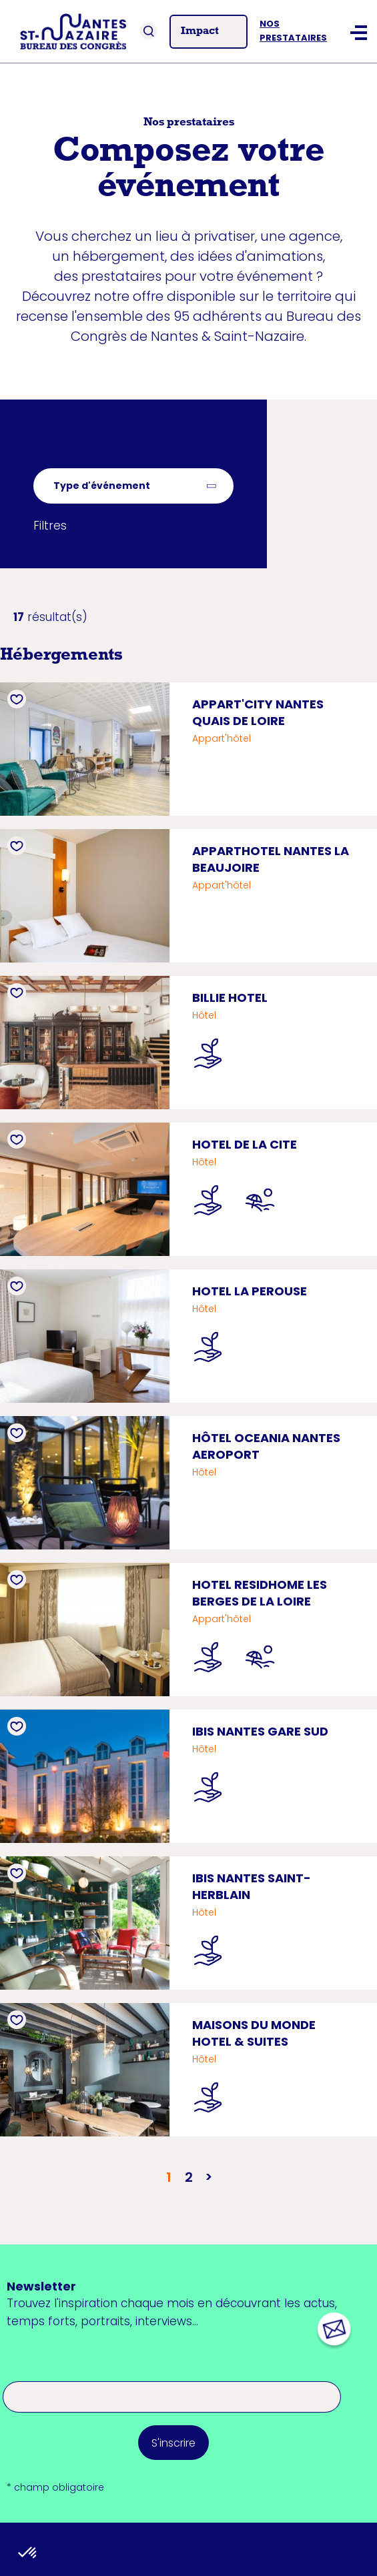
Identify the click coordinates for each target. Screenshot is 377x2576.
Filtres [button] (50, 526)
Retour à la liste (77, 459)
